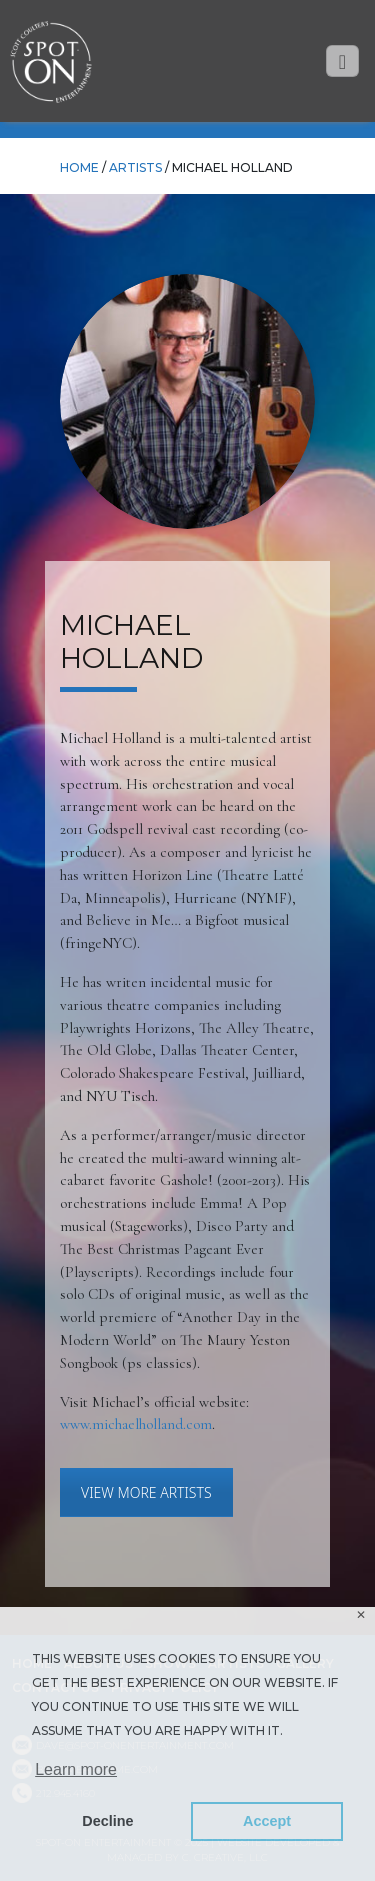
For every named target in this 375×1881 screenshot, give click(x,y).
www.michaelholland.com (136, 1424)
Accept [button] (267, 1821)
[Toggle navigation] (342, 61)
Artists (135, 167)
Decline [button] (107, 1821)
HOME (79, 167)
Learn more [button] (76, 1769)
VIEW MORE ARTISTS (146, 1492)
